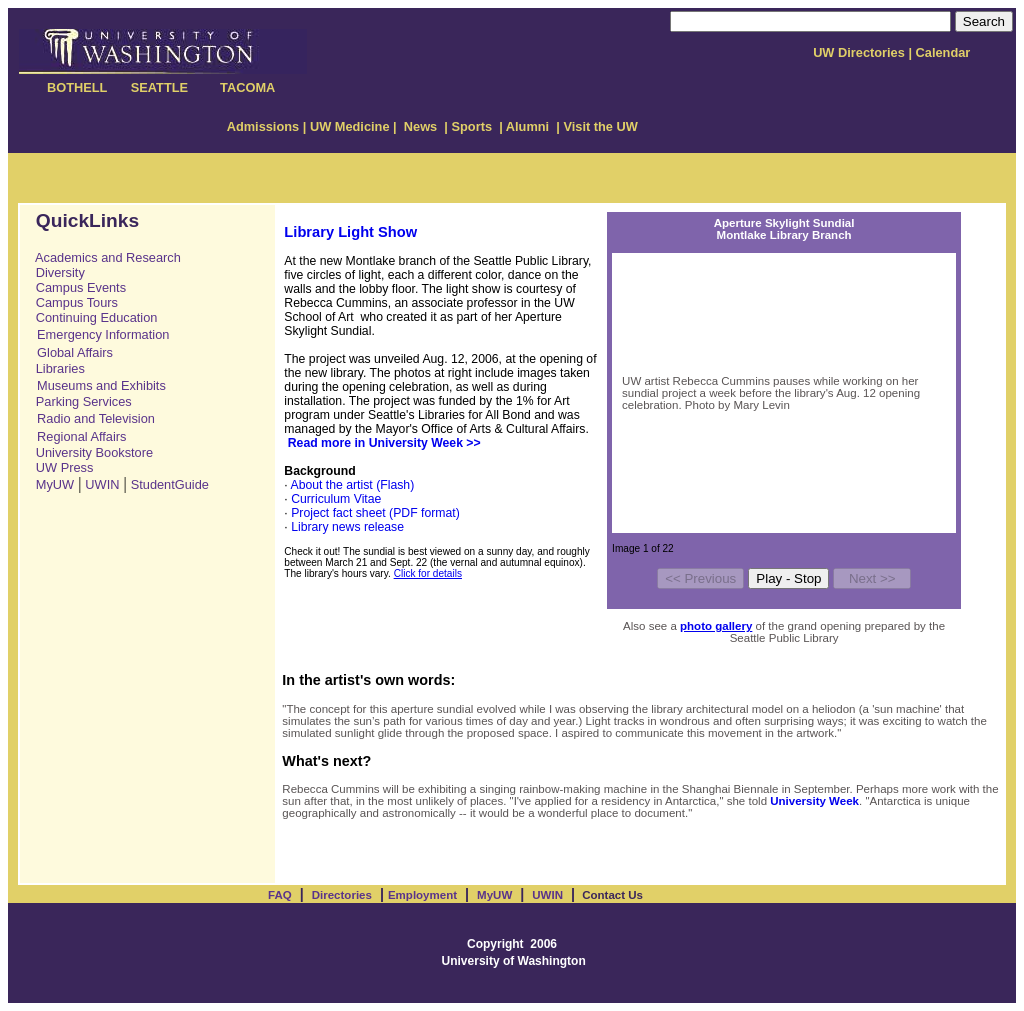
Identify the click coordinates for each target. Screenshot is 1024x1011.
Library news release (347, 527)
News (422, 126)
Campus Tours (71, 302)
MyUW (55, 484)
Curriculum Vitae (336, 499)
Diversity (55, 272)
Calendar (943, 52)
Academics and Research (108, 257)
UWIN (102, 484)
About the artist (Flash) (352, 485)
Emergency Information (103, 334)
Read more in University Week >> (384, 443)
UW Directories (859, 52)
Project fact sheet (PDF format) (375, 513)
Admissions (263, 126)
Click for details (428, 573)
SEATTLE (159, 87)
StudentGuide (170, 484)
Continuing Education (91, 317)
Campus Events (75, 287)
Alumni (529, 126)
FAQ (280, 895)
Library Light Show (350, 232)
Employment (422, 895)
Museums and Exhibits (101, 385)
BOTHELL (79, 87)
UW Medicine (350, 126)
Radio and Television (96, 418)
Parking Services (78, 401)
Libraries (55, 368)
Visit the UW (599, 126)
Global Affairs (75, 352)
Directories (342, 895)
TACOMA (247, 87)
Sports (471, 126)
